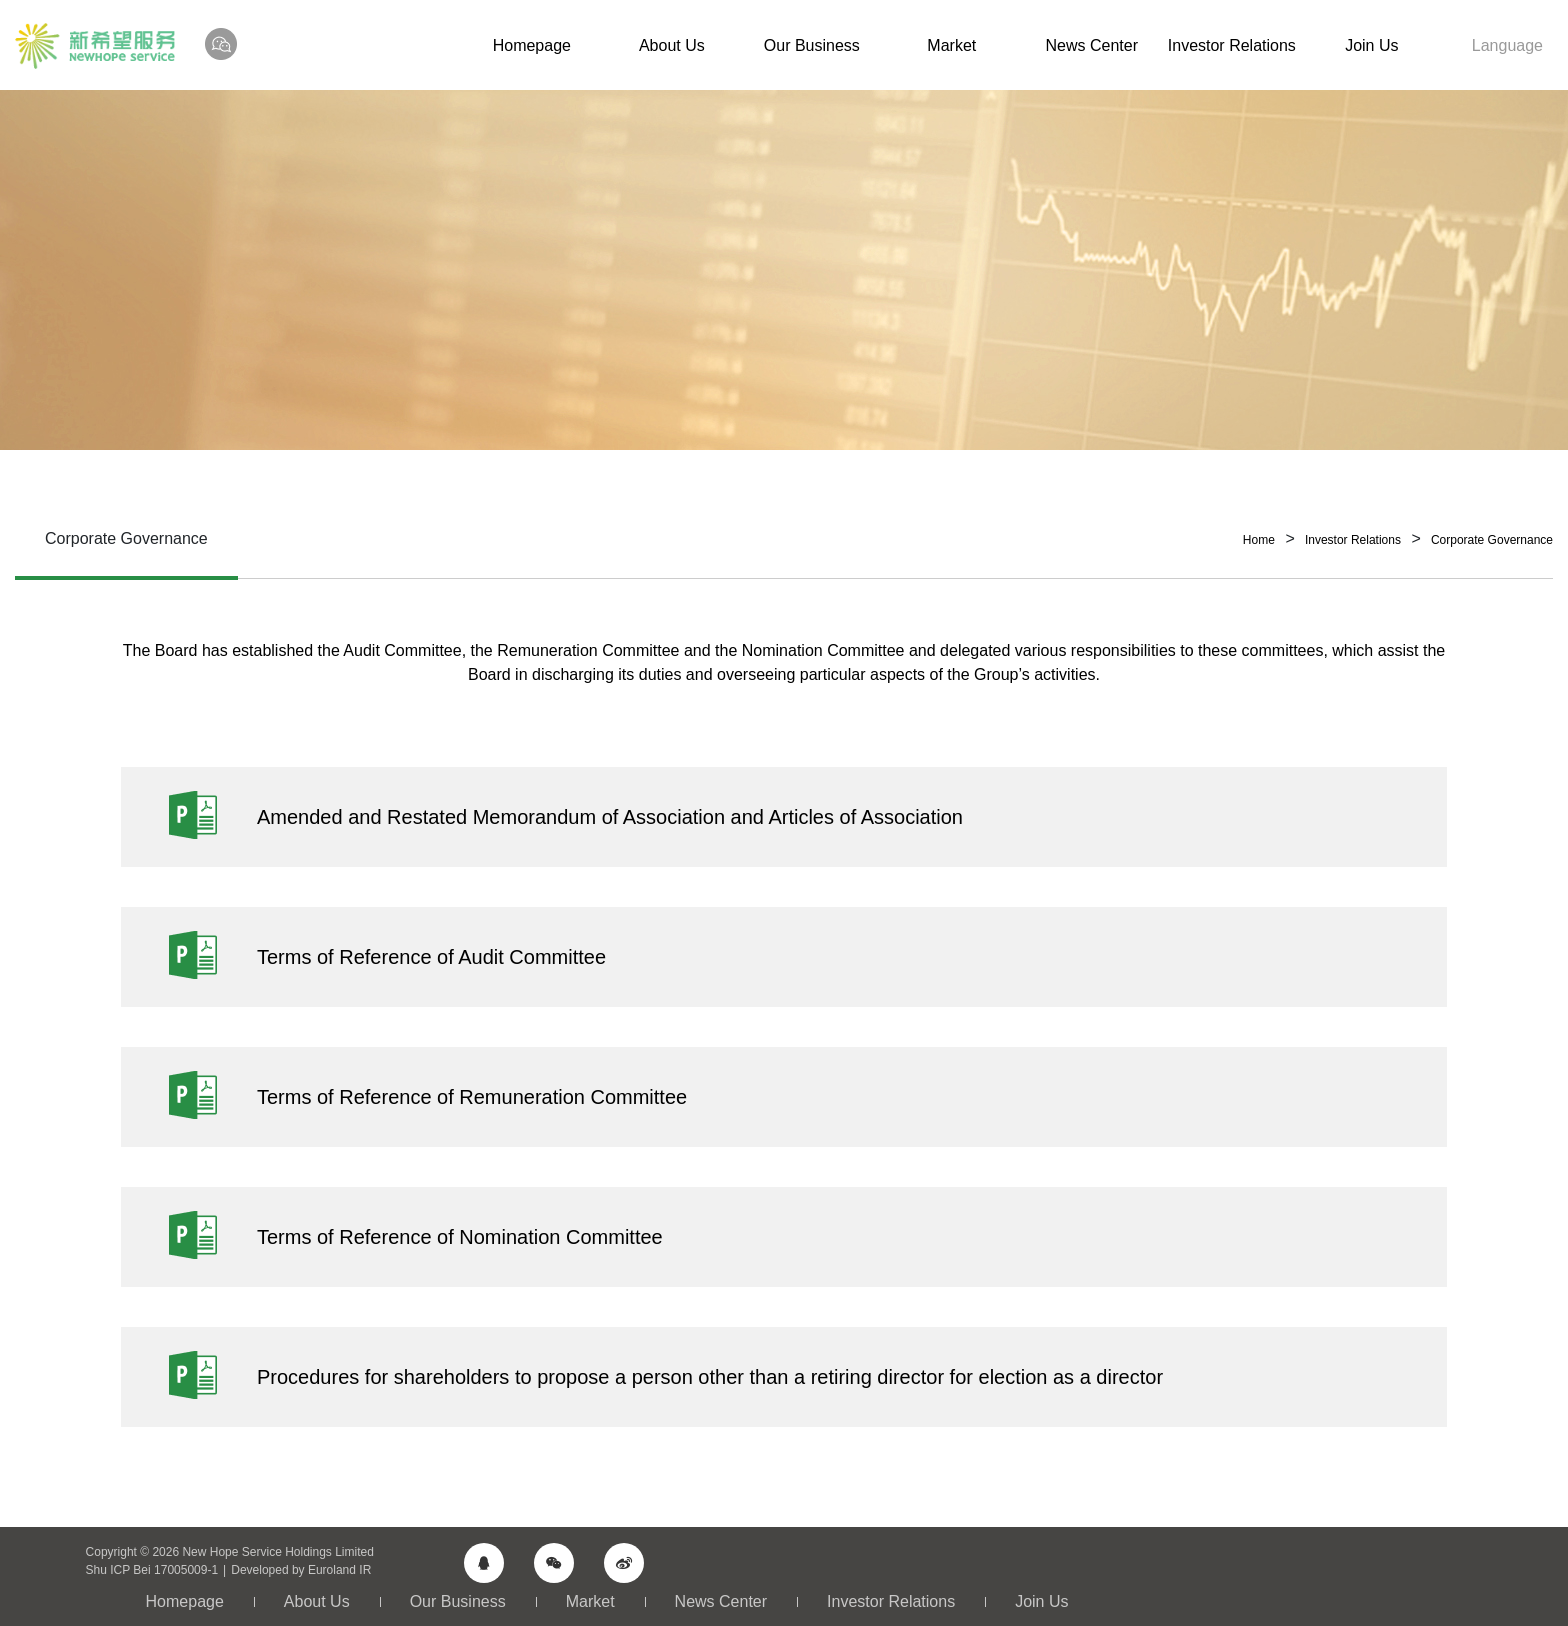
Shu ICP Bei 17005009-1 (152, 1570)
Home (1259, 540)
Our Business (812, 45)
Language (1507, 45)
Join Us (1371, 45)
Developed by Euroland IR (301, 1570)
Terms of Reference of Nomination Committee (460, 1237)
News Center (1092, 45)
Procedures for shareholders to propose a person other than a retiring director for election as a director (710, 1377)
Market (951, 45)
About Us (672, 45)
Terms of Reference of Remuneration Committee (472, 1097)
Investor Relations (1232, 45)
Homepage (532, 45)
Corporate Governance (1492, 540)
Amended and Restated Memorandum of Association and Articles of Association (610, 817)
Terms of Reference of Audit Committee (431, 957)
